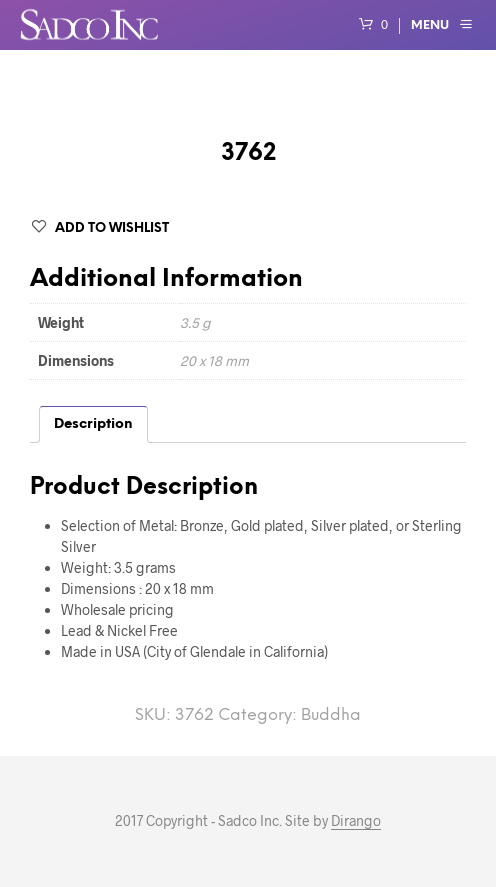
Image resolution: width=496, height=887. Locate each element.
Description (93, 424)
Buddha (331, 715)
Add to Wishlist (112, 228)
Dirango (356, 821)
